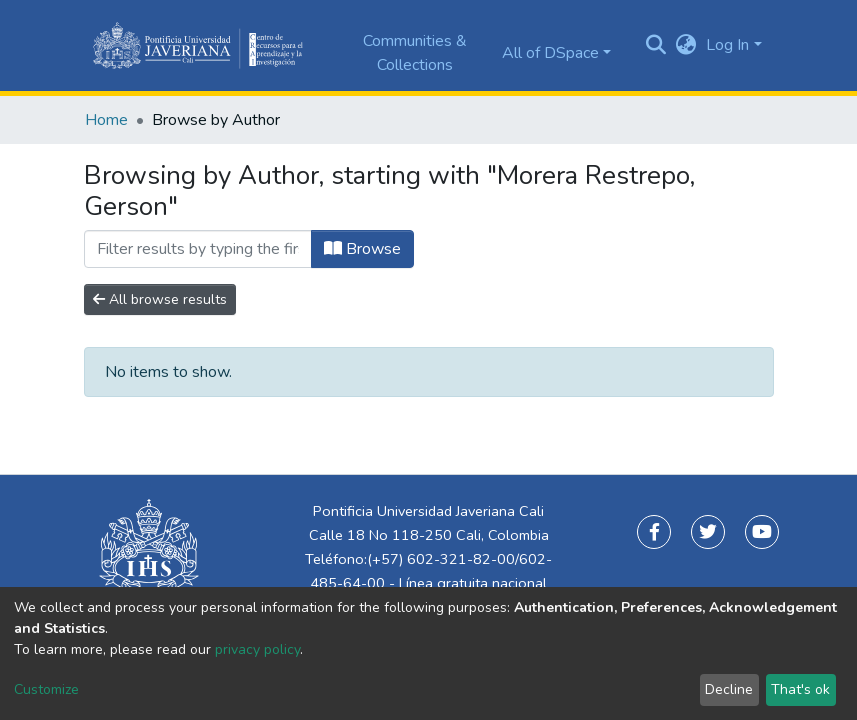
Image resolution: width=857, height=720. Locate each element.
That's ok (800, 689)
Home (106, 120)
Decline (729, 689)
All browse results (160, 299)
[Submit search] (655, 46)
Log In (727, 45)
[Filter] (198, 249)
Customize (46, 689)
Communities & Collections (415, 53)
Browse (362, 249)
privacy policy (257, 649)
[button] (685, 45)
